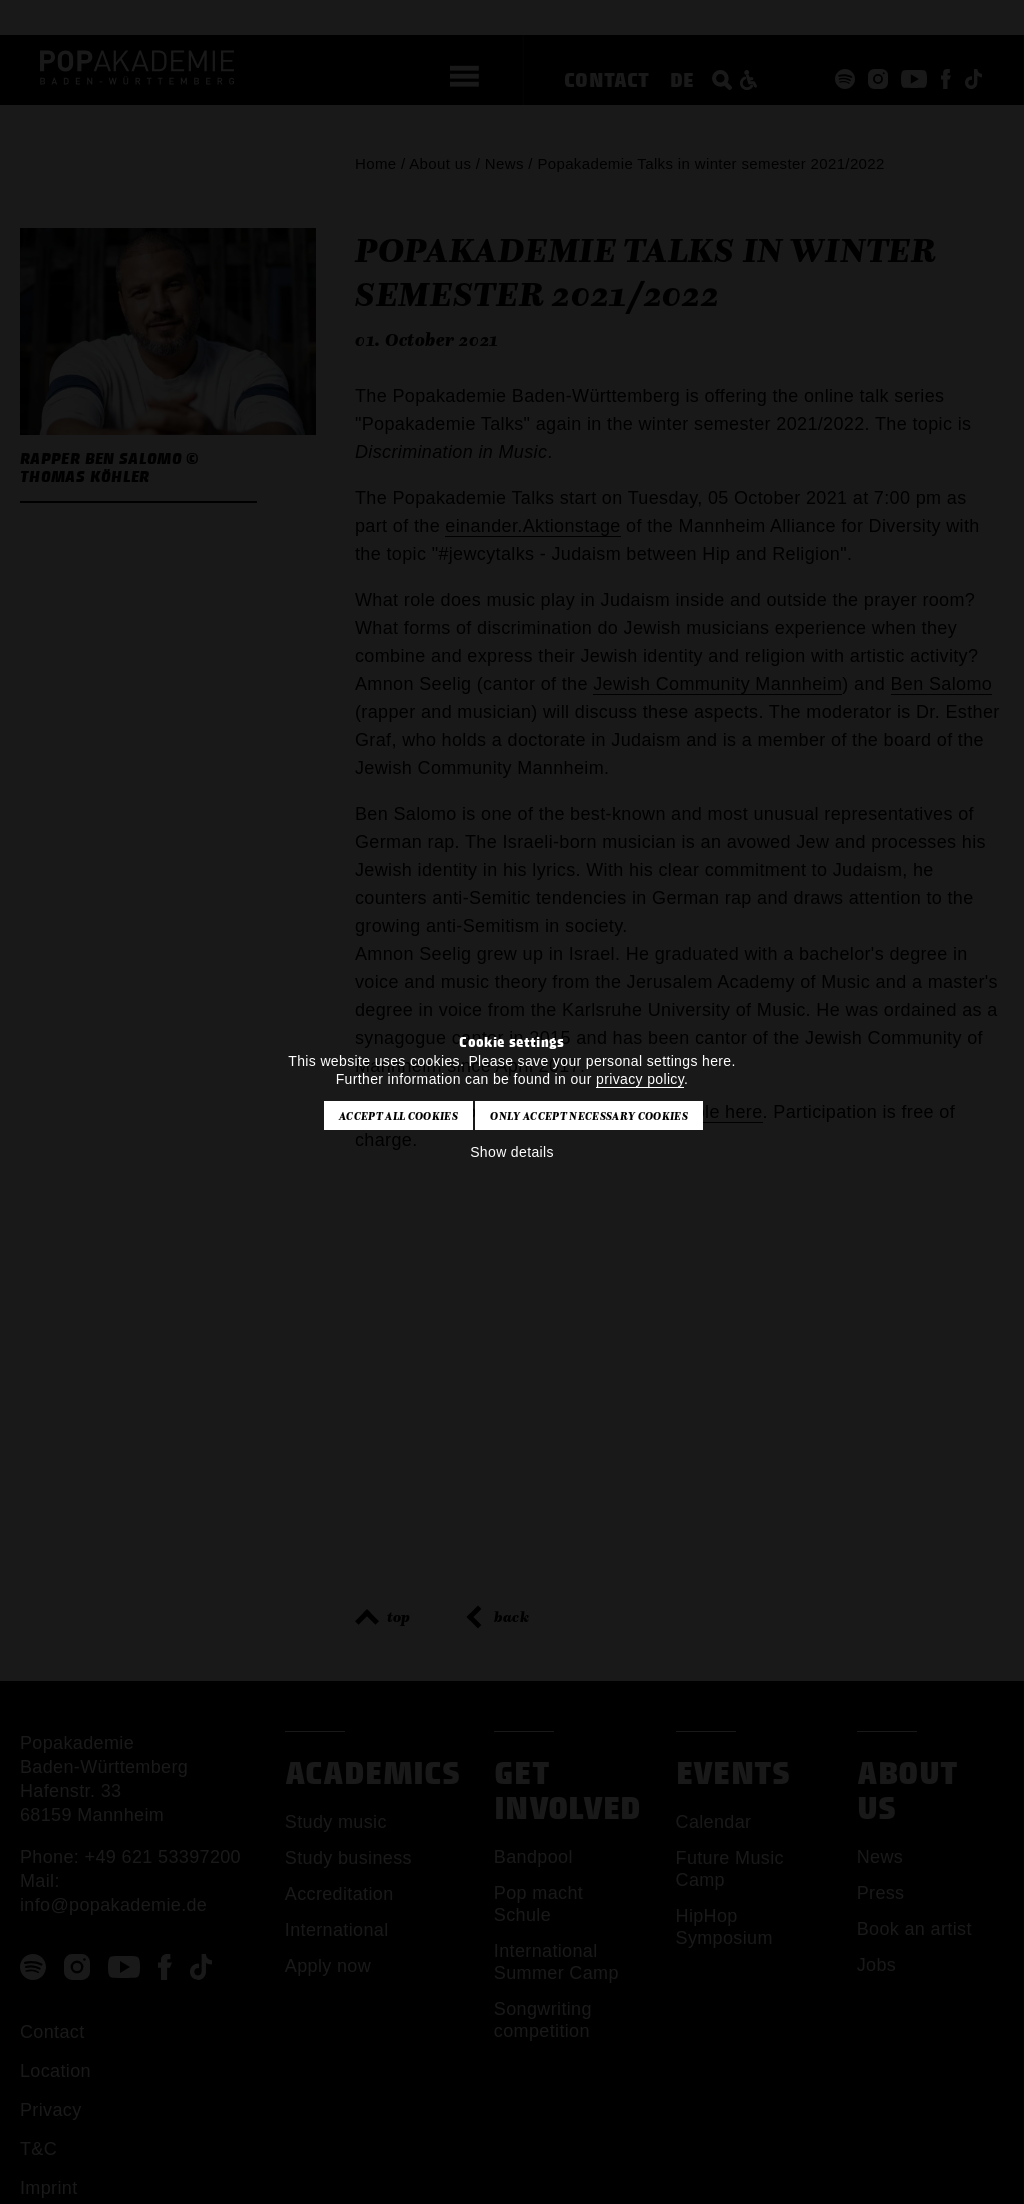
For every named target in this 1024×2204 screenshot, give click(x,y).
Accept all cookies (398, 1116)
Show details (512, 1152)
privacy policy (640, 1079)
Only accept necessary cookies (588, 1116)
